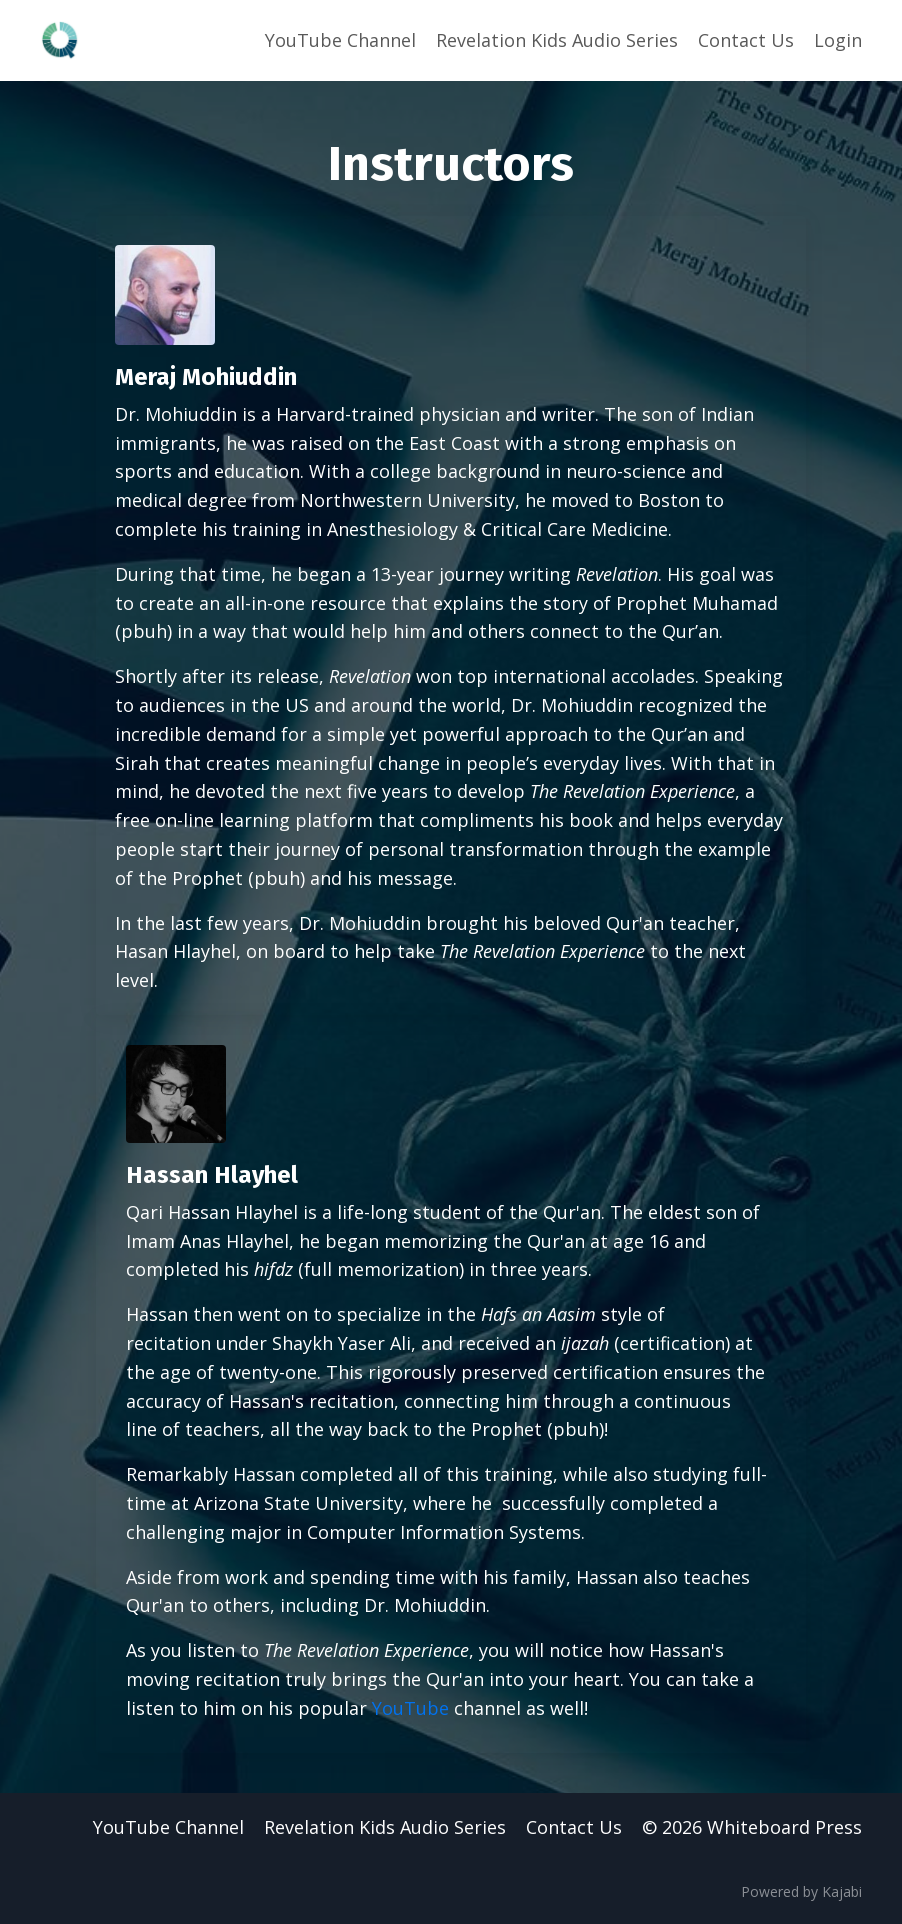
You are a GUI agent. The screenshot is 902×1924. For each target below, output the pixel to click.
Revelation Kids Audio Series (557, 40)
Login (838, 40)
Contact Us (746, 40)
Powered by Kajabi (801, 1891)
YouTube (410, 1708)
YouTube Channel (340, 40)
